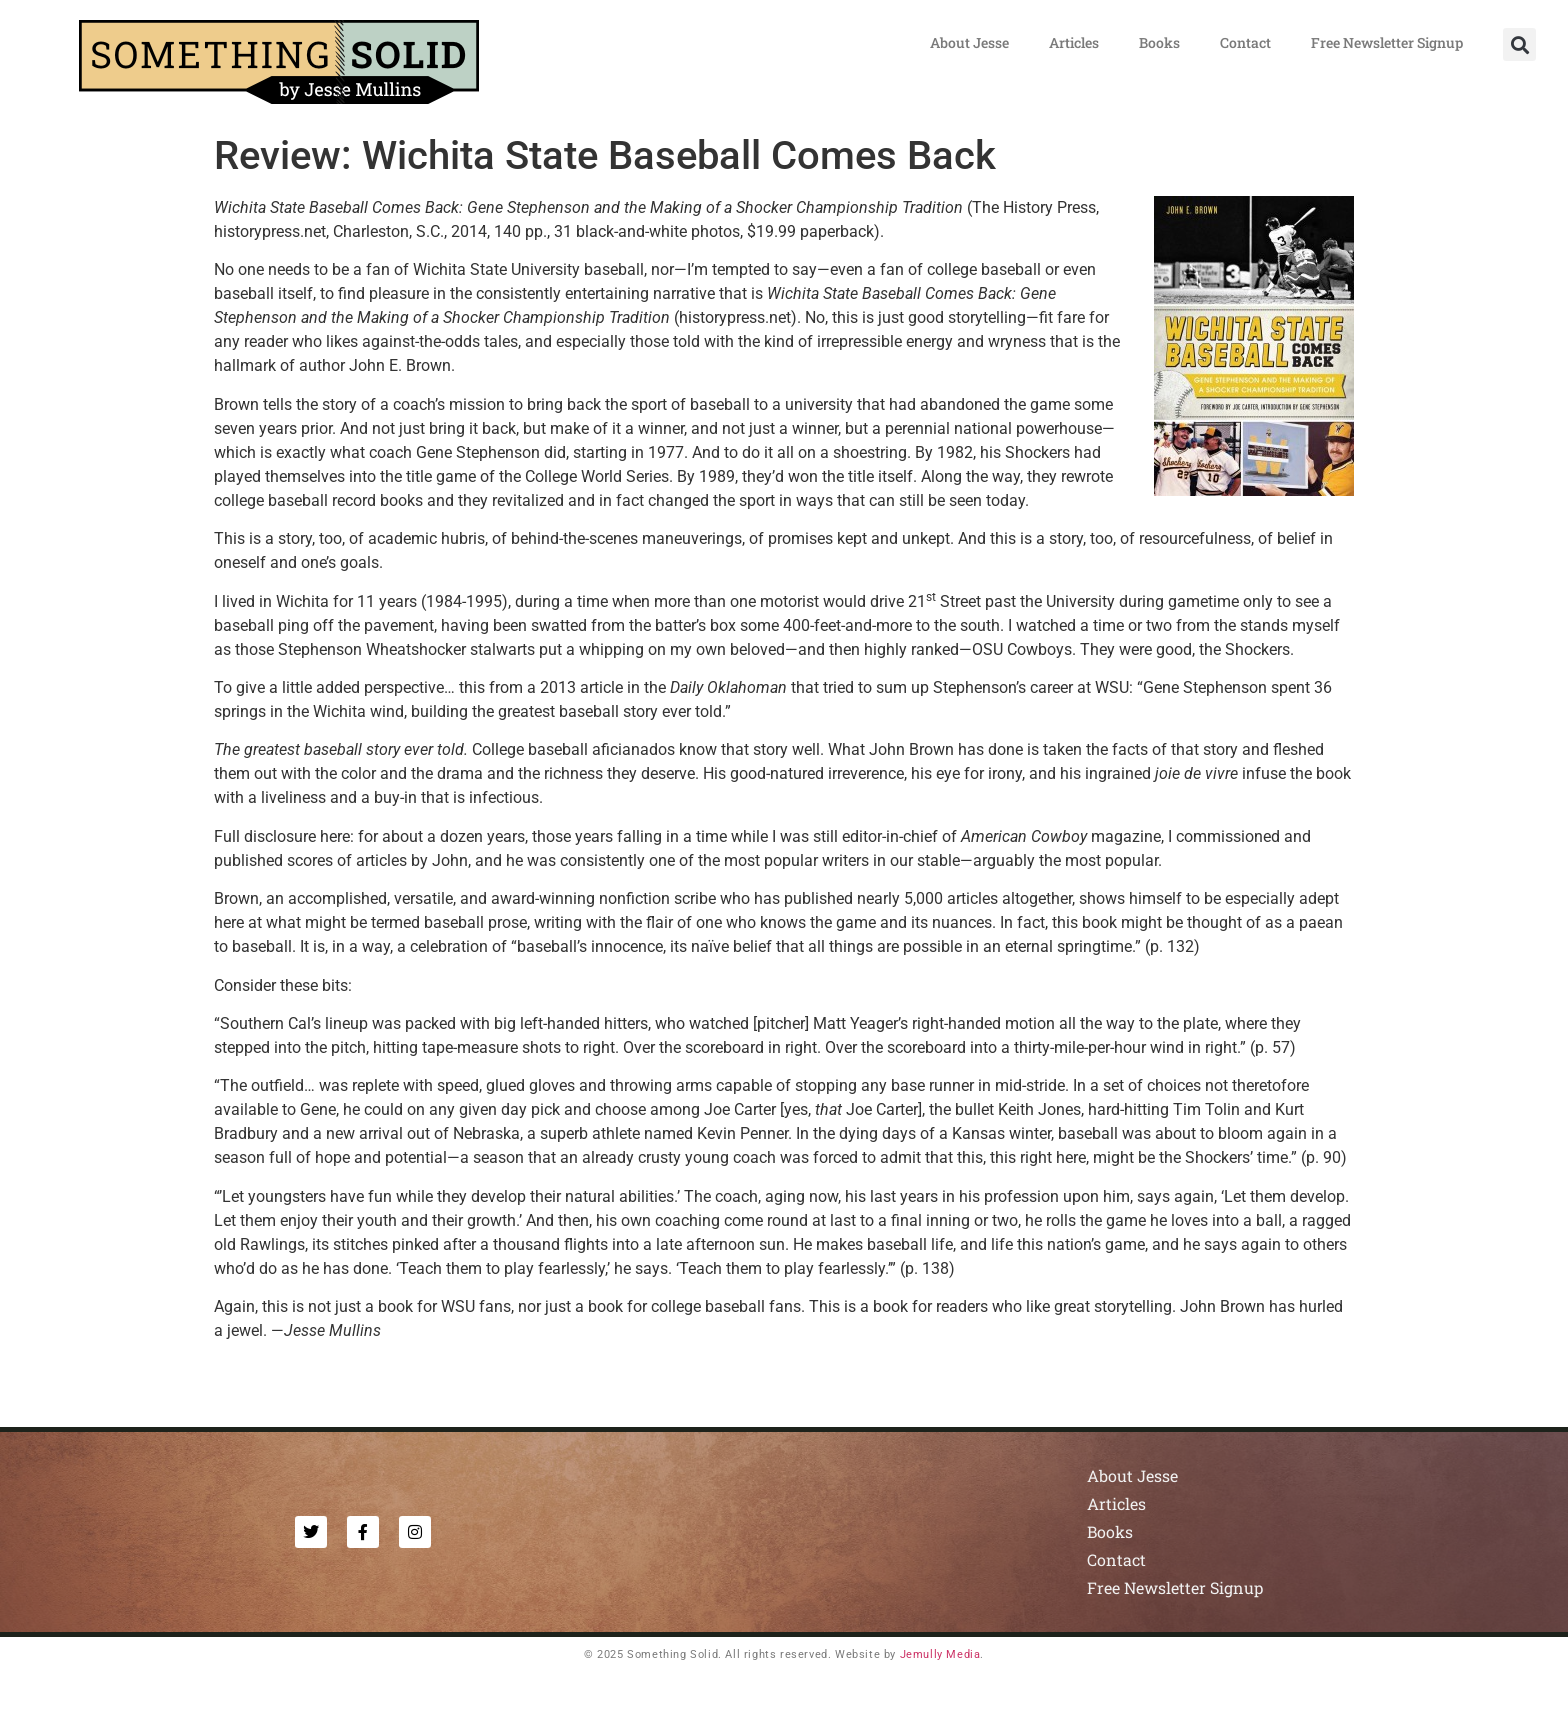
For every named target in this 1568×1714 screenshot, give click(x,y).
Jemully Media (940, 1654)
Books (1159, 42)
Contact (1245, 42)
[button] (1519, 44)
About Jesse (969, 42)
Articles (1074, 42)
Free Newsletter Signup (1387, 42)
